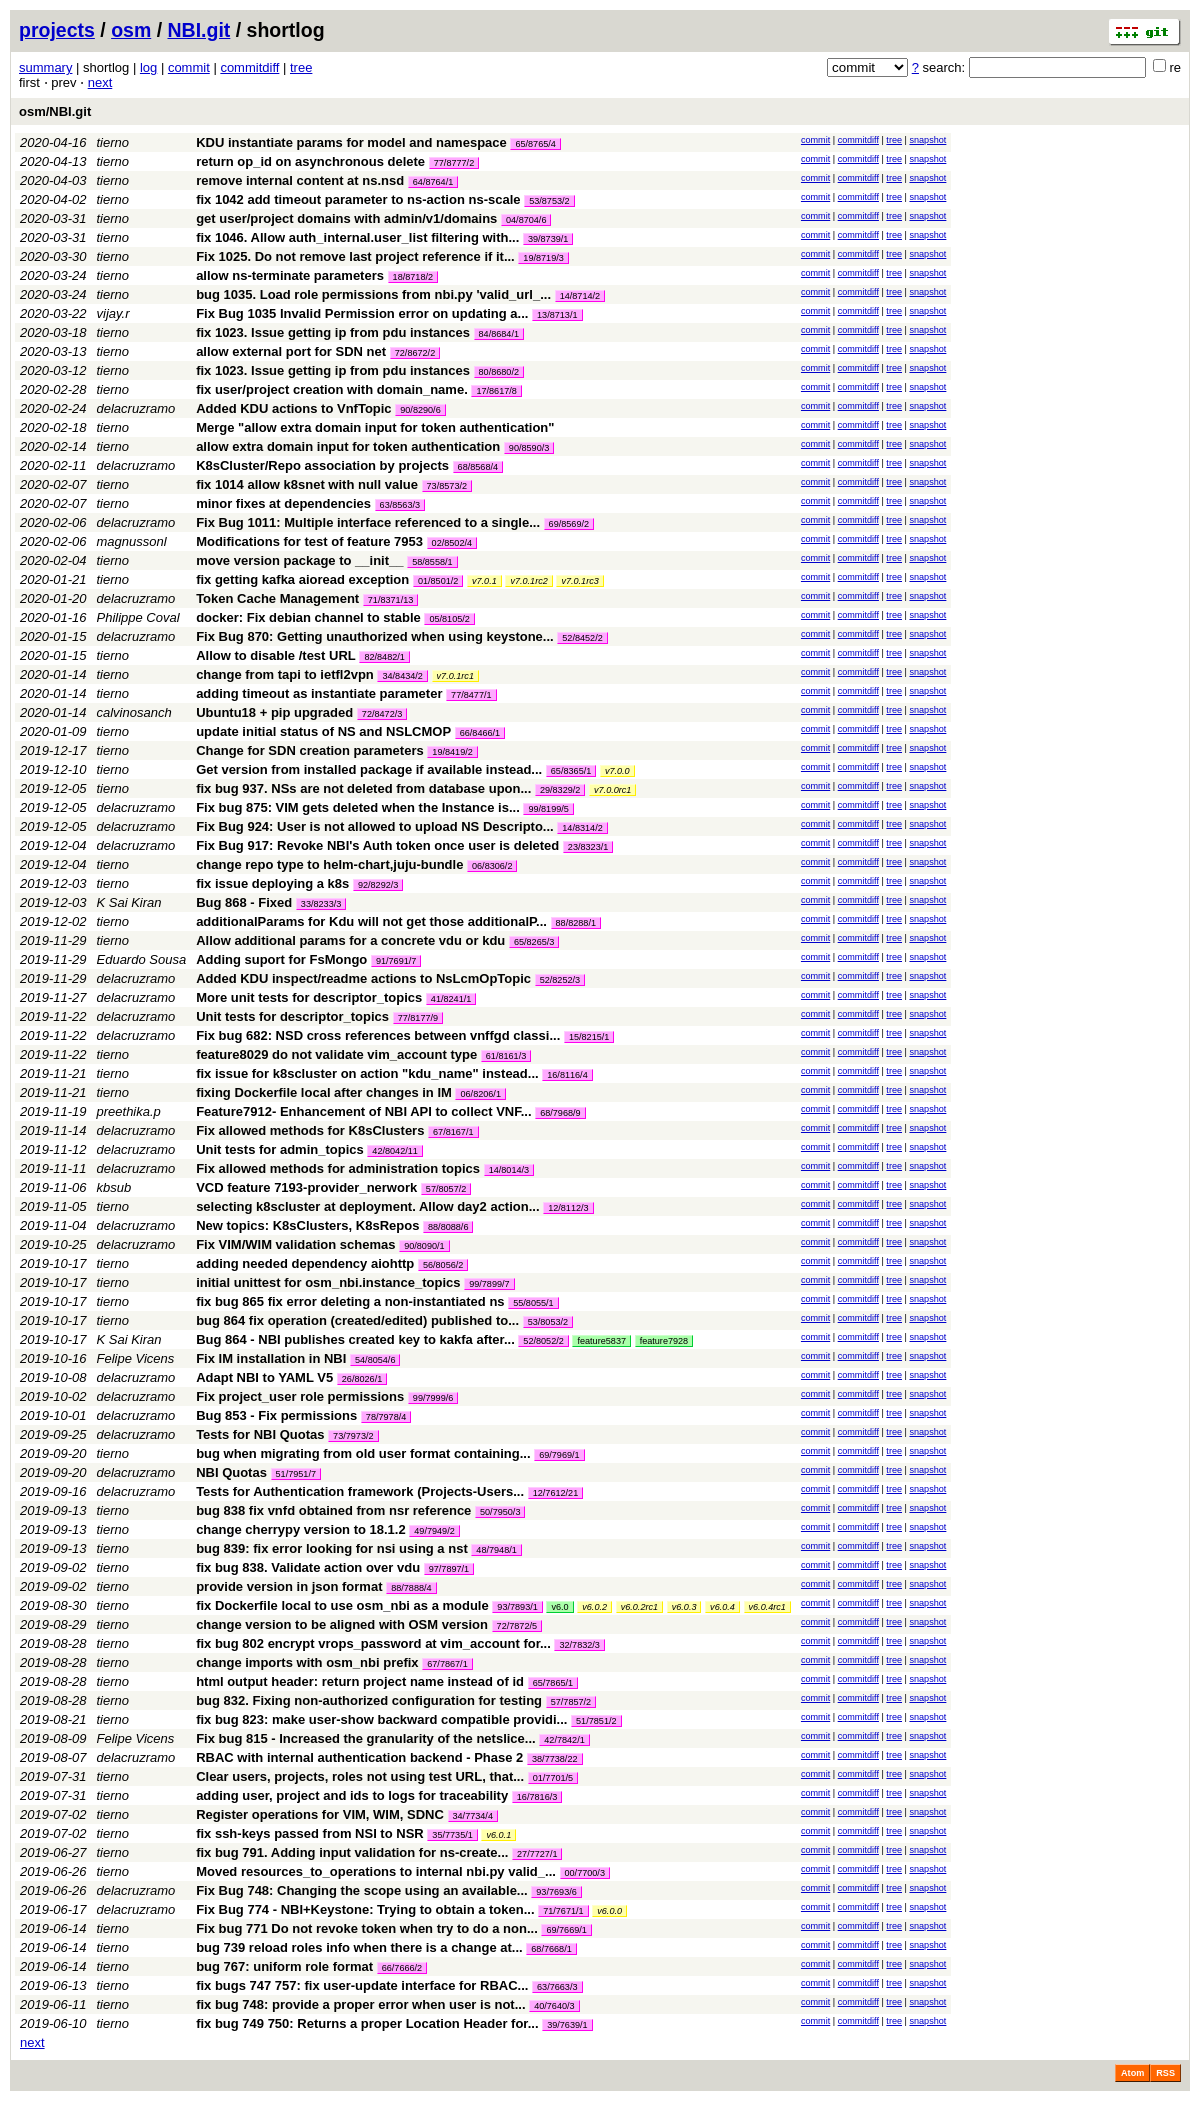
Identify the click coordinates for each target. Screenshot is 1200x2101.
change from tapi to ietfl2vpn (285, 674)
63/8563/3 (400, 505)
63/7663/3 (557, 1987)
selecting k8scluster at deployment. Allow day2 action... (369, 1206)
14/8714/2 (580, 296)
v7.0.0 (617, 771)
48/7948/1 (496, 1550)
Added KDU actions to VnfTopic (293, 408)
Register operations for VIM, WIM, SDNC (320, 1814)
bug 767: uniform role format (284, 1966)
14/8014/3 (509, 1170)
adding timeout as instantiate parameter (319, 693)
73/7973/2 (353, 1436)
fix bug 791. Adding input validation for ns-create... (354, 1852)
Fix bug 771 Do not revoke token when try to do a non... (368, 1928)
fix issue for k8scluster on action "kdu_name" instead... (369, 1073)
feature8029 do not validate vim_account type (336, 1054)
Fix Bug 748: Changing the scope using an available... (363, 1890)
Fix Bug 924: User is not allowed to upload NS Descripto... (376, 826)
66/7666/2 (402, 1968)
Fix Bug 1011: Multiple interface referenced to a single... (369, 522)
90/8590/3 (529, 448)
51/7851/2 (596, 1721)
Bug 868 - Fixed (244, 902)
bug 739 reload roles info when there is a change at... (361, 1947)
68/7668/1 (551, 1949)
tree (301, 67)
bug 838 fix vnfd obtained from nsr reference (333, 1510)
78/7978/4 (386, 1417)
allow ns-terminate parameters (290, 275)
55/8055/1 (533, 1303)
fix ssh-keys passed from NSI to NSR (310, 1833)
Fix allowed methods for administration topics (338, 1168)
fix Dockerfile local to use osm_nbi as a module (342, 1605)
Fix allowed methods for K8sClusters (310, 1130)
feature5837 (601, 1341)
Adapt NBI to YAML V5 (264, 1377)
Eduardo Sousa (142, 959)
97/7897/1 (449, 1569)
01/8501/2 (438, 581)
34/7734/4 (473, 1816)
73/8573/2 (447, 486)
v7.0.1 (484, 581)
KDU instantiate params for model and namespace (351, 142)
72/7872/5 (517, 1626)
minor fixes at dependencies (283, 503)
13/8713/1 (557, 315)
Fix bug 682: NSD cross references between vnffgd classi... (380, 1035)
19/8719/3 (543, 258)
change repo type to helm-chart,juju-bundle (329, 864)
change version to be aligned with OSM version (342, 1624)
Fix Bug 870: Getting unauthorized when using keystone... (376, 636)
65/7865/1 (553, 1683)
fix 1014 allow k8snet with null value (307, 484)
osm (131, 30)
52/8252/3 (560, 980)
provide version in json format (289, 1586)
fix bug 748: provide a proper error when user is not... (362, 2004)
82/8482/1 (384, 657)
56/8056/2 (443, 1265)
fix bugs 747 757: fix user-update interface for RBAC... (364, 1985)
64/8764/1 (433, 182)
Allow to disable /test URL (276, 655)
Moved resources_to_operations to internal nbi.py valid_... (377, 1871)
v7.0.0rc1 (612, 790)
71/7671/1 (563, 1911)
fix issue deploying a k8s (272, 883)
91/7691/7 (396, 961)
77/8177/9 (418, 1018)
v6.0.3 (684, 1607)
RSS (1165, 2073)
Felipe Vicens (136, 1358)
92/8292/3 (378, 885)
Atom (1132, 2073)
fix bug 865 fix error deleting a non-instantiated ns (350, 1301)
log (148, 67)
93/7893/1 (517, 1607)
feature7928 (664, 1341)
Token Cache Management (277, 598)
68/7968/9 (560, 1113)
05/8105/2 (449, 619)
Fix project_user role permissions (300, 1396)
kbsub (114, 1187)
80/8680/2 (499, 372)
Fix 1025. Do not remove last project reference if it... (357, 256)
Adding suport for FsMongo (281, 959)
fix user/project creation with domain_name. (332, 389)
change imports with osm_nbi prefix (307, 1662)
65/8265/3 (534, 942)
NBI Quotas (231, 1472)
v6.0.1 (498, 1835)
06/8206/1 (480, 1094)
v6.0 (559, 1607)
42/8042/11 (395, 1151)
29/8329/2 (560, 790)
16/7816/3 (537, 1797)
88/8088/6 (448, 1227)
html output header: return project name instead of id (360, 1681)
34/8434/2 (402, 676)
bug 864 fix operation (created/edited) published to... (359, 1320)
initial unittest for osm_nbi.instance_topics (328, 1282)
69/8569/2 (569, 524)
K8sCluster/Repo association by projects (322, 465)
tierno (113, 142)
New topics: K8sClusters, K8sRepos (307, 1225)
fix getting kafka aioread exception (302, 579)
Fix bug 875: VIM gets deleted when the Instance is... (359, 807)
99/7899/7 (489, 1284)
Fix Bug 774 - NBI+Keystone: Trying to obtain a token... (367, 1909)
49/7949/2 (434, 1531)
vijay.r (113, 313)
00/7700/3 (585, 1873)
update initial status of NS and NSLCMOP (323, 731)
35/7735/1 (452, 1835)
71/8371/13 (391, 600)
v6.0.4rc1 (767, 1607)
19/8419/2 (452, 752)
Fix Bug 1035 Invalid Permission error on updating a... (364, 313)
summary (45, 67)
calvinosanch (134, 712)
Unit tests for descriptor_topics (292, 1016)
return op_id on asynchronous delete (310, 161)
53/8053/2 (548, 1322)
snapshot (927, 140)
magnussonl (132, 541)
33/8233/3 (321, 904)
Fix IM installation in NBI (271, 1358)
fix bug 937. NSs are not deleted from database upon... (365, 788)
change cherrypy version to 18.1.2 (301, 1529)
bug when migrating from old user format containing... (365, 1453)
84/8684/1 (499, 334)
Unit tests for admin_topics (280, 1149)
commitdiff (249, 67)
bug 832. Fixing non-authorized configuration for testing (369, 1700)
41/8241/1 (451, 999)
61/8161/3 (506, 1056)
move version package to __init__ (299, 560)
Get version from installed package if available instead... (371, 769)
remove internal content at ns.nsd (300, 180)
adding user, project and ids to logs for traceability (352, 1795)
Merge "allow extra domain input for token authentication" (375, 427)
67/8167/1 (453, 1132)
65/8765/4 (535, 144)
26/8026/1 (362, 1379)
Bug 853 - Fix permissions (276, 1415)
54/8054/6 (375, 1360)
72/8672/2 (415, 353)
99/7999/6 (433, 1398)
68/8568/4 (478, 467)
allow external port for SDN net (291, 351)
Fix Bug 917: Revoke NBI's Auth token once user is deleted (377, 845)
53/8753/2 (549, 201)
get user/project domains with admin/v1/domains (346, 218)
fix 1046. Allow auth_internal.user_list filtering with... (359, 237)
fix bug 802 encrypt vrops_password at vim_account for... (375, 1643)
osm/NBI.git (55, 111)
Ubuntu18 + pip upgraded (274, 712)
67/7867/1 (447, 1664)
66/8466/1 (480, 733)
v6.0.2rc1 (639, 1607)
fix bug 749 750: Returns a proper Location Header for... (369, 2023)
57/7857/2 (571, 1702)
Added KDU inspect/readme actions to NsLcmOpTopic (363, 978)
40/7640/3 (554, 2006)
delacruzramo (136, 408)
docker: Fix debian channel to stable (308, 617)
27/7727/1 (537, 1854)
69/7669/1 (566, 1930)
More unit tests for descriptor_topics (309, 997)
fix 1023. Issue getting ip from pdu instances (333, 332)
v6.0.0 (609, 1911)
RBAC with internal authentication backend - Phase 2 (359, 1757)
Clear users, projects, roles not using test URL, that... (362, 1776)
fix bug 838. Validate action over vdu (308, 1567)
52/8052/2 (543, 1341)
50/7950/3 (500, 1512)
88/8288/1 (576, 923)
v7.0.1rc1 (455, 676)
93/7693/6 (556, 1892)
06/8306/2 (492, 866)
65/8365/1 (571, 771)
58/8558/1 (432, 562)
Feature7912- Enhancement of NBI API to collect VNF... (365, 1111)
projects (57, 30)
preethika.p (129, 1111)
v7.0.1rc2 (528, 581)
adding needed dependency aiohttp (305, 1263)
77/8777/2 (454, 163)
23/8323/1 (588, 847)
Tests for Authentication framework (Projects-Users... (362, 1491)
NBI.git (199, 30)
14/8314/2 (582, 828)
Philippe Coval (138, 617)
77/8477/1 (471, 695)
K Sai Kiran (129, 902)
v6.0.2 (594, 1607)
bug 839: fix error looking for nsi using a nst (332, 1548)
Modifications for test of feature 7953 (309, 541)
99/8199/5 (548, 809)
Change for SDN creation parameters (310, 750)
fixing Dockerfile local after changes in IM (324, 1092)
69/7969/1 (559, 1455)
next (100, 82)
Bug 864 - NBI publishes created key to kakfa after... (357, 1339)
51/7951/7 (296, 1474)
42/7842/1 (564, 1740)
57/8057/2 (446, 1189)
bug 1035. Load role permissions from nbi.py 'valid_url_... (375, 294)
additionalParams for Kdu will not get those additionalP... (373, 921)
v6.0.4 (722, 1607)
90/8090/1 (424, 1246)
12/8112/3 (568, 1208)
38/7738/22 (555, 1759)
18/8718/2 (413, 277)
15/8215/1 (589, 1037)
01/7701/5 (553, 1778)
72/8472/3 (382, 714)
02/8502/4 (452, 543)
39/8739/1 (548, 239)
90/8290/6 (420, 410)
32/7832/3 (579, 1645)
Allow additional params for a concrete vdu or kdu (350, 940)
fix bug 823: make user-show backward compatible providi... (383, 1719)
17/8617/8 (496, 391)
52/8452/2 (582, 638)
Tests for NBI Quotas (260, 1434)
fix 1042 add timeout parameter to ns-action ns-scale (358, 199)
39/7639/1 (567, 2025)
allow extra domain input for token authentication (348, 446)
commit (189, 67)
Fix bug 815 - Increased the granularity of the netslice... (367, 1738)
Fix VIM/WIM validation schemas (295, 1244)
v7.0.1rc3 (579, 581)
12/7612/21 (556, 1493)
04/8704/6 (526, 220)
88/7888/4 (411, 1588)
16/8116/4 (567, 1075)
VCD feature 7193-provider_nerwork (306, 1187)
